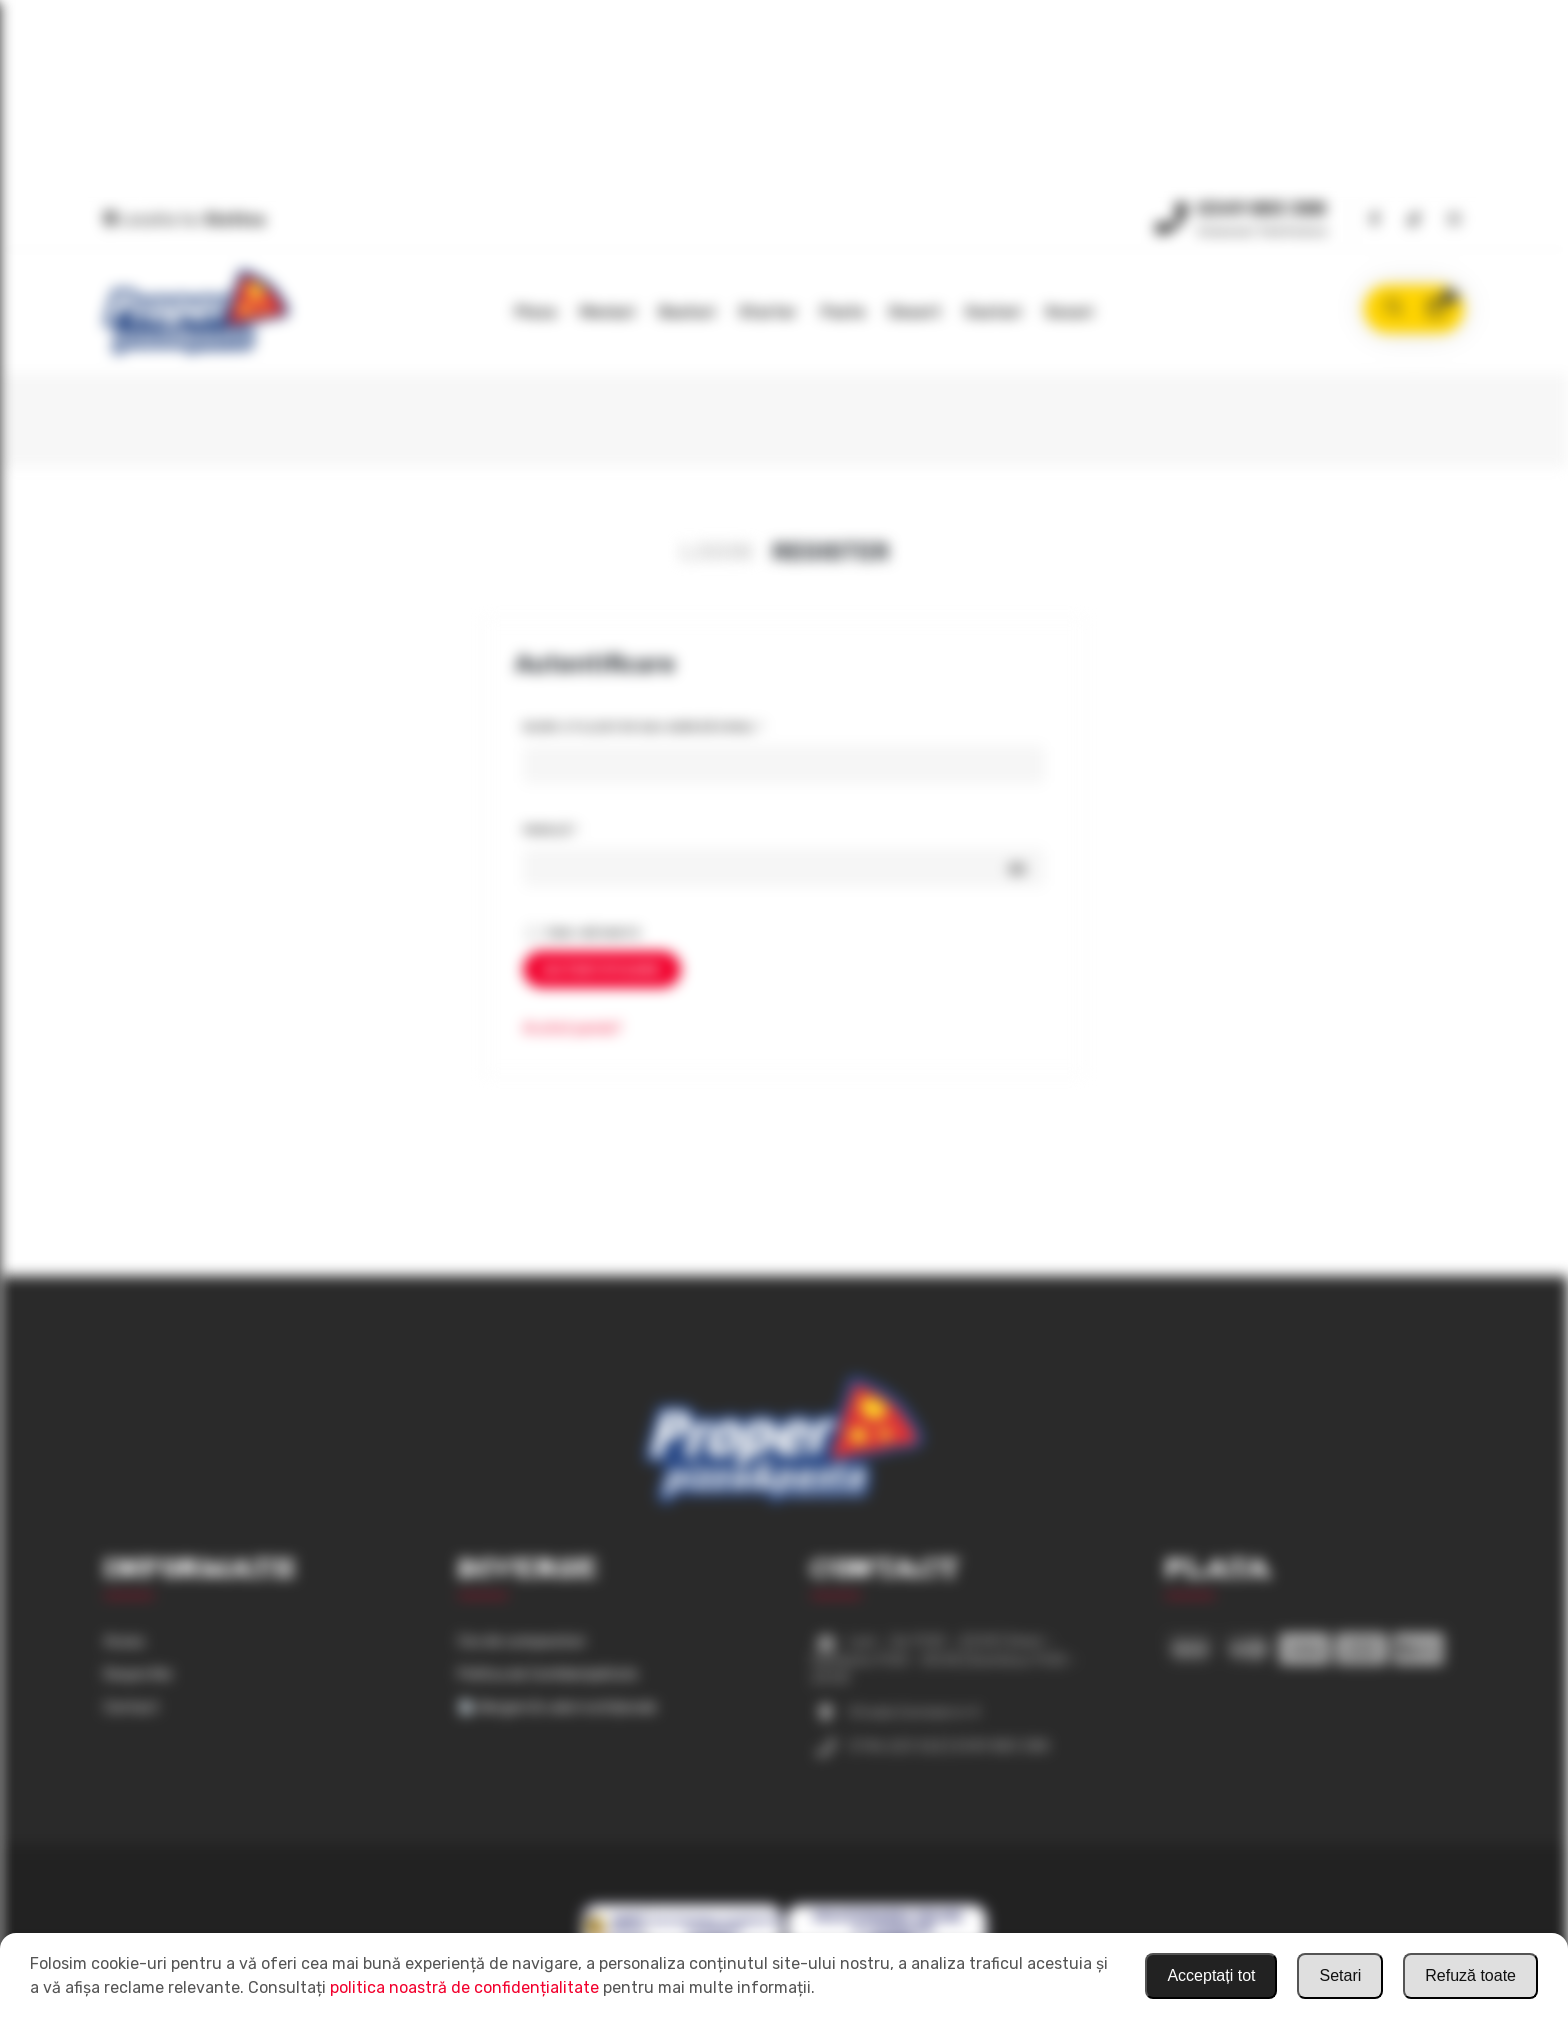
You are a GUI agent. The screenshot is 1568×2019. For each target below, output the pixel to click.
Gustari (993, 312)
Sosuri (1069, 312)
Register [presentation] (830, 552)
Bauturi (687, 312)
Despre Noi (138, 1674)
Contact (131, 1707)
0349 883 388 (1261, 209)
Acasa (124, 1641)
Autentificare (602, 969)
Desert (915, 312)
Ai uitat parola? (572, 1028)
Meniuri (607, 312)
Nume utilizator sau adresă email (684, 724)
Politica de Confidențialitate (548, 1674)
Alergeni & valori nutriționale (558, 1707)
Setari (1340, 1975)
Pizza (535, 312)
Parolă (591, 827)
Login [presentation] (716, 552)
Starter (768, 312)
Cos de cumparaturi (521, 1641)
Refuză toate (1470, 1975)
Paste (843, 312)
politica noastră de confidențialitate (464, 1987)
